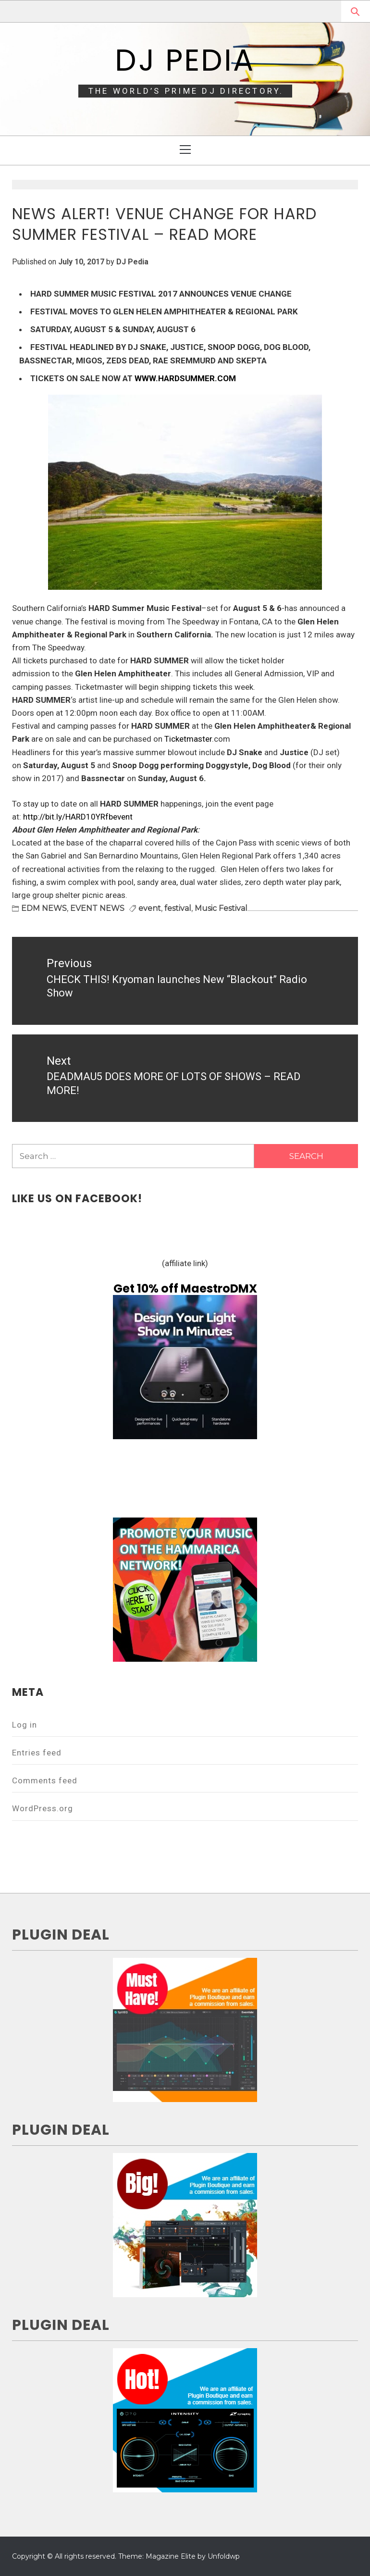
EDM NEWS (44, 908)
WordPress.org (42, 1808)
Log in (24, 1725)
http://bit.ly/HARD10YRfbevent (78, 816)
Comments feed (44, 1780)
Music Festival (221, 908)
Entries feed (37, 1752)
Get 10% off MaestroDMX (185, 1288)
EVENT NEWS (97, 908)
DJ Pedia (185, 60)
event (149, 908)
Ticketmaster (188, 739)
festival (177, 908)
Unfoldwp (224, 2556)
